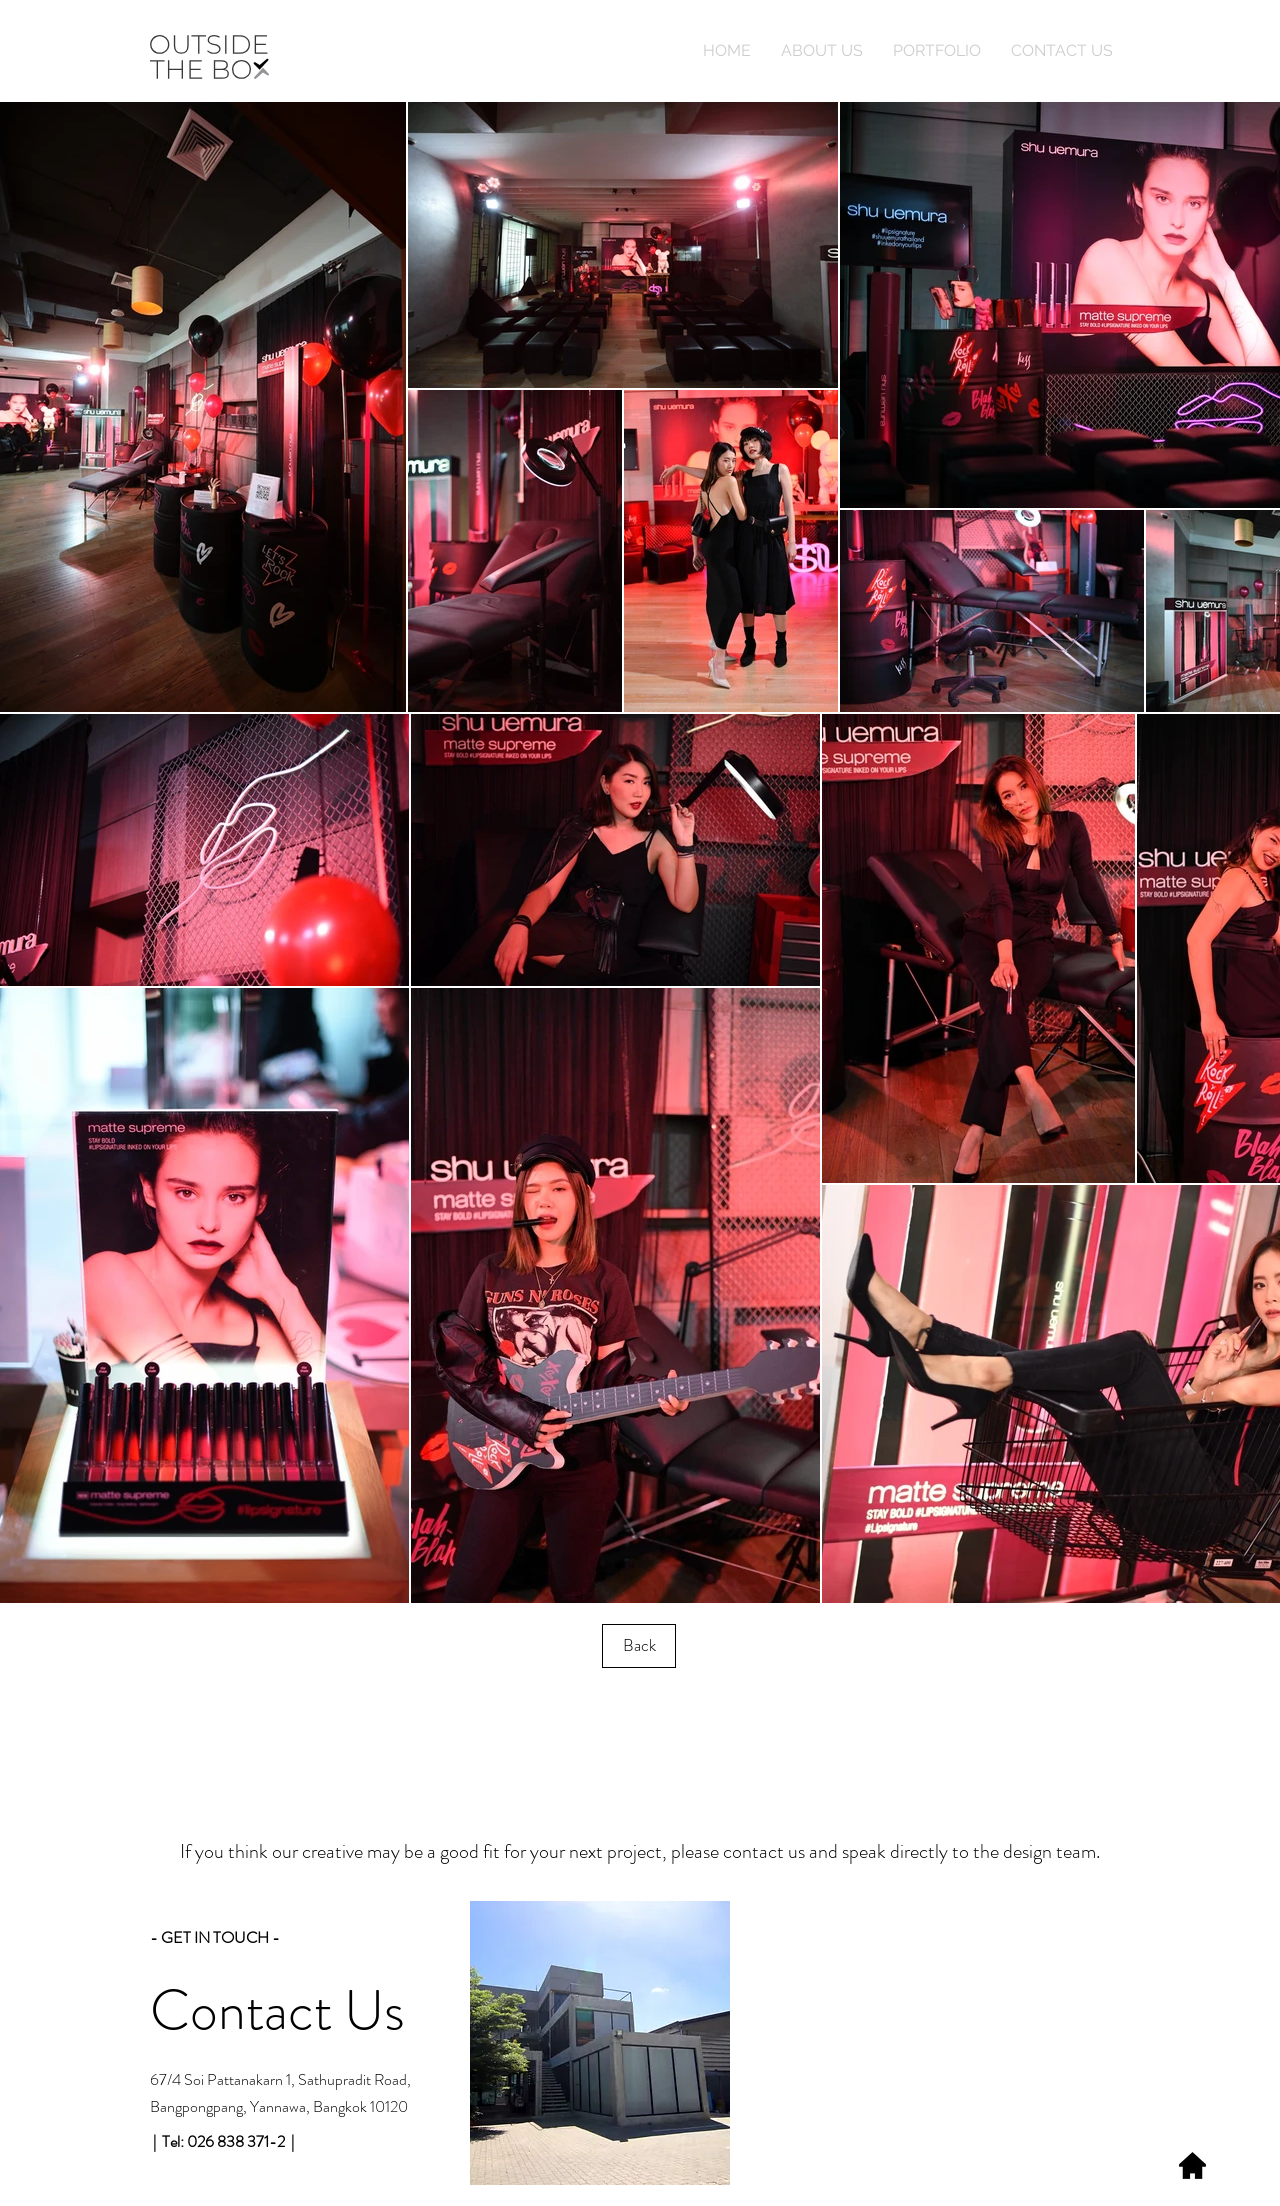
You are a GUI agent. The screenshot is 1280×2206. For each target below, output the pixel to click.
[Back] (639, 1646)
